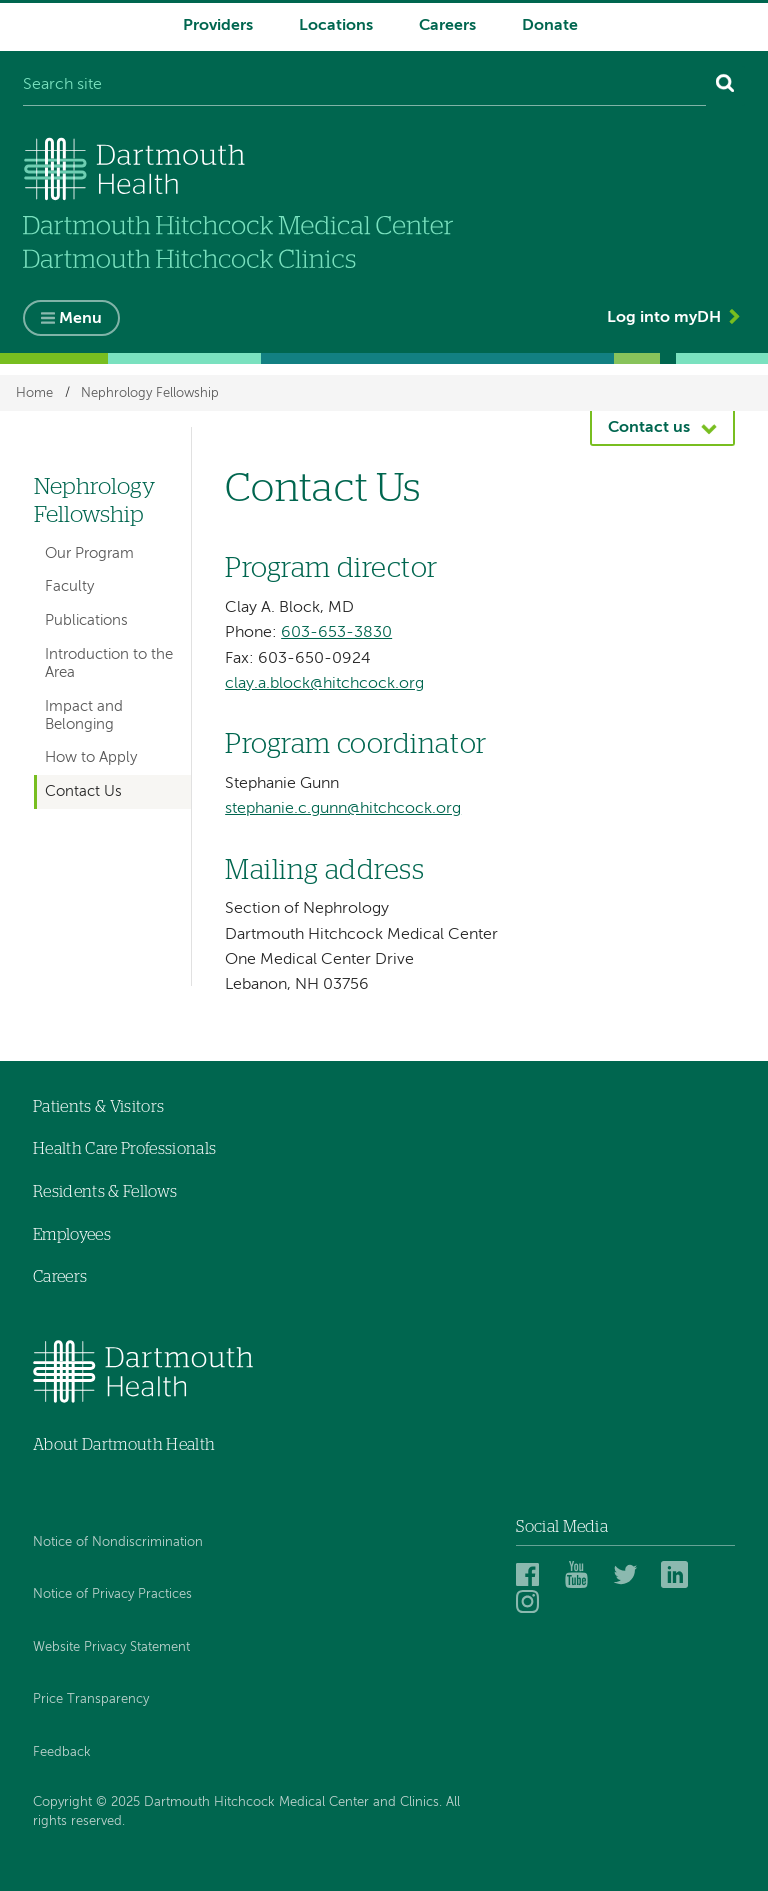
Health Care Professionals (124, 1149)
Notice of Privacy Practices (112, 1594)
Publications (86, 620)
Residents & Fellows (105, 1192)
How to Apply (91, 757)
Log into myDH (664, 318)
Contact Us (83, 791)
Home (34, 392)
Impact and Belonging (84, 715)
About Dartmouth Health (124, 1445)
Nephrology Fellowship (150, 392)
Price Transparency (91, 1699)
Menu (80, 319)
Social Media (562, 1527)
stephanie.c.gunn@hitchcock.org (343, 809)
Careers (447, 26)
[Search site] (364, 86)
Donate (550, 26)
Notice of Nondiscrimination (118, 1542)
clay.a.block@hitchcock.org (324, 684)
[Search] (725, 86)
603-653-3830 (336, 633)
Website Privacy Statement (111, 1647)
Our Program (89, 553)
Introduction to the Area (109, 663)
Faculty (69, 586)
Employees (72, 1235)
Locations (336, 26)
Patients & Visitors (98, 1107)
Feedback (62, 1752)
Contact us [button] (649, 428)
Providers (218, 26)
